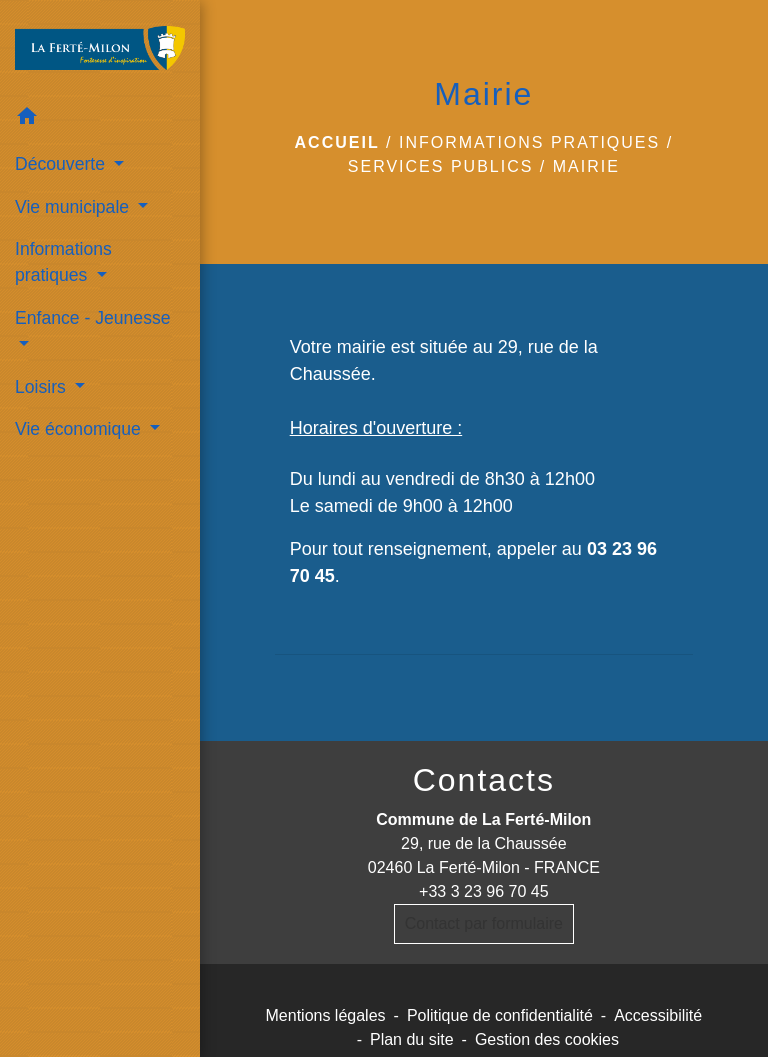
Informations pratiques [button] (63, 262)
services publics (441, 166)
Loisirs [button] (43, 387)
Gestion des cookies (547, 1039)
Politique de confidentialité (500, 1015)
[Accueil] (100, 48)
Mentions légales (326, 1015)
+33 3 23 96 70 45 (483, 891)
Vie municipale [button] (74, 207)
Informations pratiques (529, 142)
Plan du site (412, 1039)
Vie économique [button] (80, 429)
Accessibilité (658, 1015)
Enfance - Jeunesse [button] (93, 318)
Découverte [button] (62, 164)
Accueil (337, 142)
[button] (100, 119)
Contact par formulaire (484, 923)
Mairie (586, 166)
